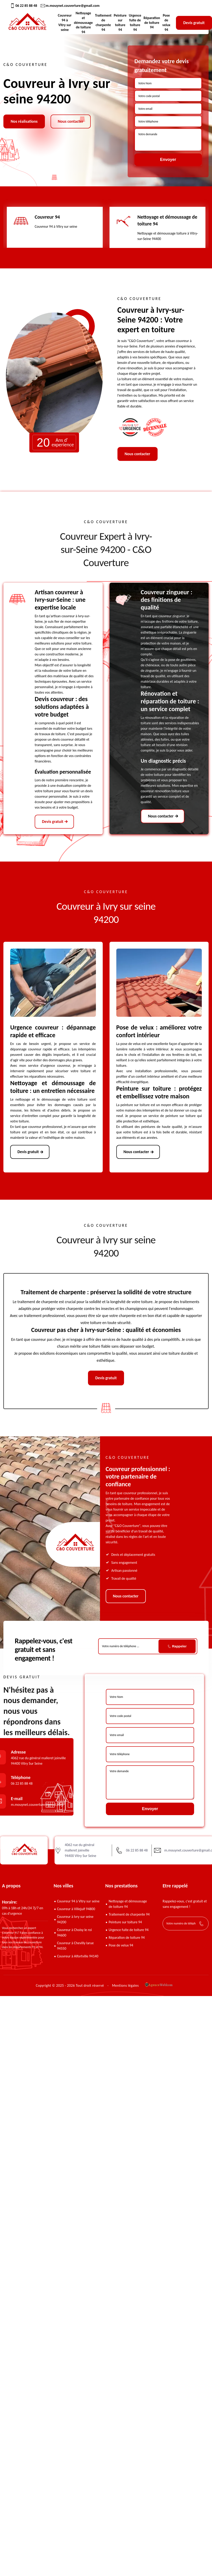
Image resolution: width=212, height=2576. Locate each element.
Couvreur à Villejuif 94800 (76, 1909)
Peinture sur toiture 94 (120, 22)
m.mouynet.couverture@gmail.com (70, 5)
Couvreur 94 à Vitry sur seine (65, 22)
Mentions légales (125, 1985)
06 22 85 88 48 (23, 5)
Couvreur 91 (10, 1933)
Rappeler (179, 1646)
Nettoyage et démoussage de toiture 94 (83, 22)
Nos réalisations (24, 121)
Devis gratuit (194, 22)
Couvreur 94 (47, 217)
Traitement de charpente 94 (103, 22)
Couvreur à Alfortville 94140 (77, 1956)
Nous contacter (70, 121)
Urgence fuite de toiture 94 (135, 22)
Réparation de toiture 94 (152, 23)
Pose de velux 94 (166, 22)
